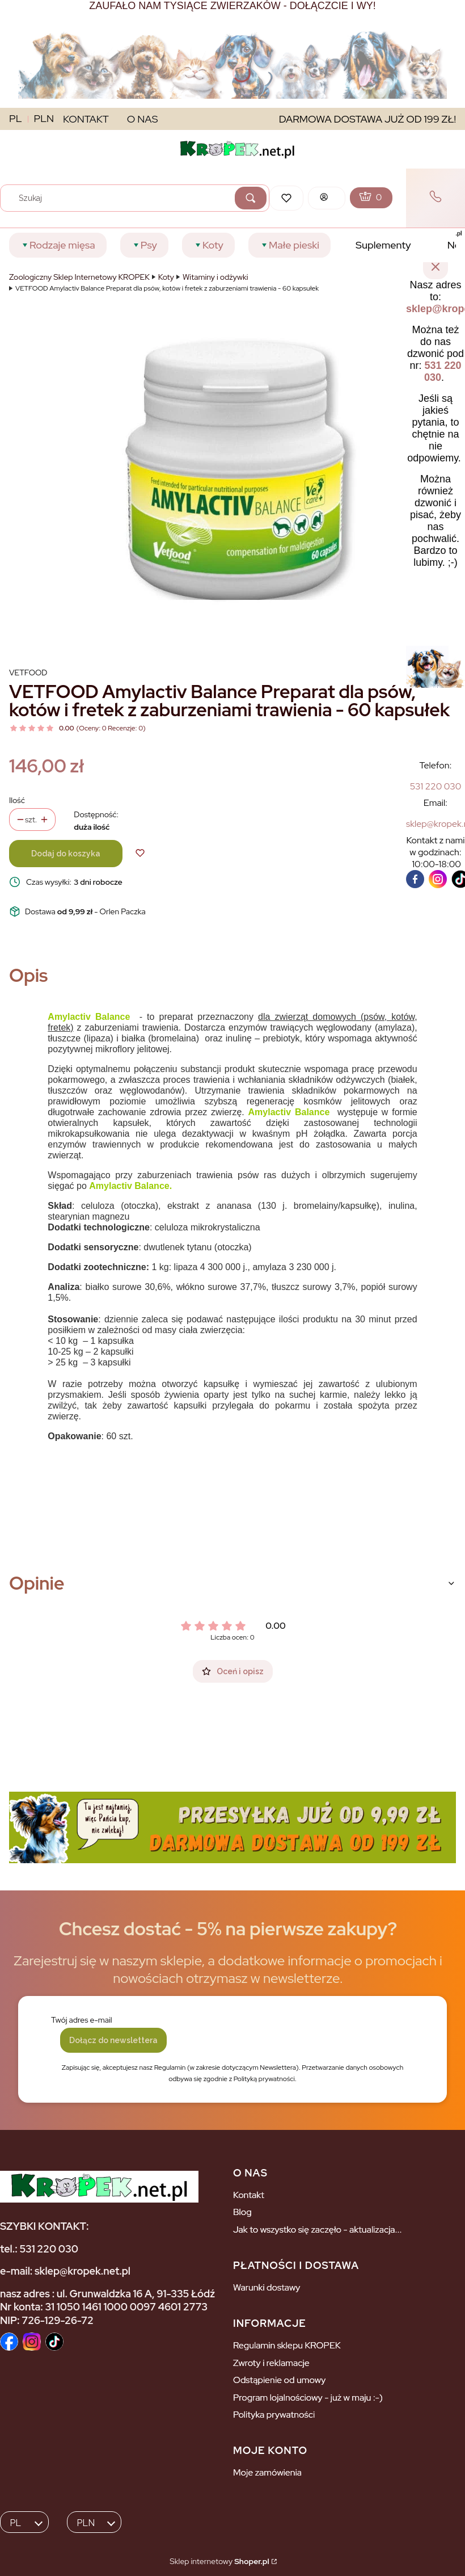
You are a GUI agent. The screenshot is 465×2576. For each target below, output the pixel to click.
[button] (251, 198)
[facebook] (415, 879)
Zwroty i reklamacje (271, 2363)
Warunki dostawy (267, 2287)
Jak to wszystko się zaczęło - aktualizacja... (317, 2229)
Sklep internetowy (219, 2561)
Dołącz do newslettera (113, 2040)
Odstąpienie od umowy (279, 2380)
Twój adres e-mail (81, 2020)
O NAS (142, 118)
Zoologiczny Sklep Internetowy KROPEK (79, 277)
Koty (166, 277)
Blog (242, 2212)
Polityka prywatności (274, 2414)
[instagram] (438, 879)
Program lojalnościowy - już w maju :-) (308, 2397)
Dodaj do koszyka (65, 853)
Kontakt (248, 2195)
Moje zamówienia (267, 2472)
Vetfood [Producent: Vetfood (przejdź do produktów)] (28, 672)
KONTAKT (86, 118)
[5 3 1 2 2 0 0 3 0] (436, 786)
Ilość (17, 800)
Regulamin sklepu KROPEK (287, 2345)
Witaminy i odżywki (215, 277)
